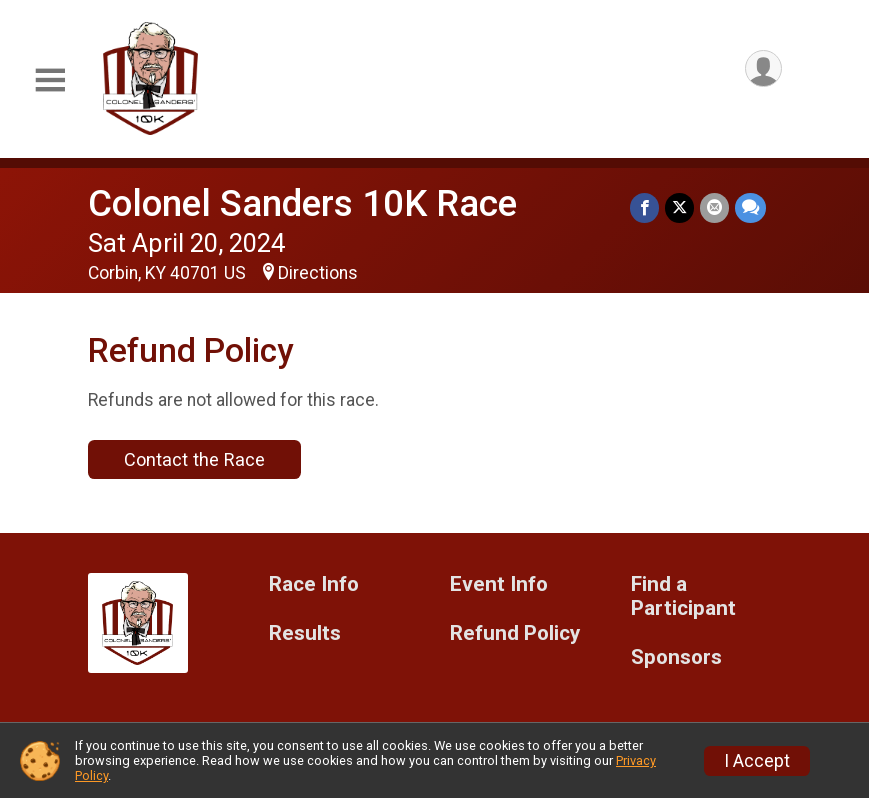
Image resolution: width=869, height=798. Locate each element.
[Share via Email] (714, 207)
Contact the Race (194, 459)
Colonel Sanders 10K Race (302, 203)
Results (305, 633)
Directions (318, 273)
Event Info (499, 584)
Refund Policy (515, 633)
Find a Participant (683, 596)
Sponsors (676, 657)
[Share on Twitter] (679, 207)
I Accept (757, 761)
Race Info (314, 584)
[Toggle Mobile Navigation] (50, 80)
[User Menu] (763, 68)
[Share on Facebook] (644, 207)
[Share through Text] (750, 207)
